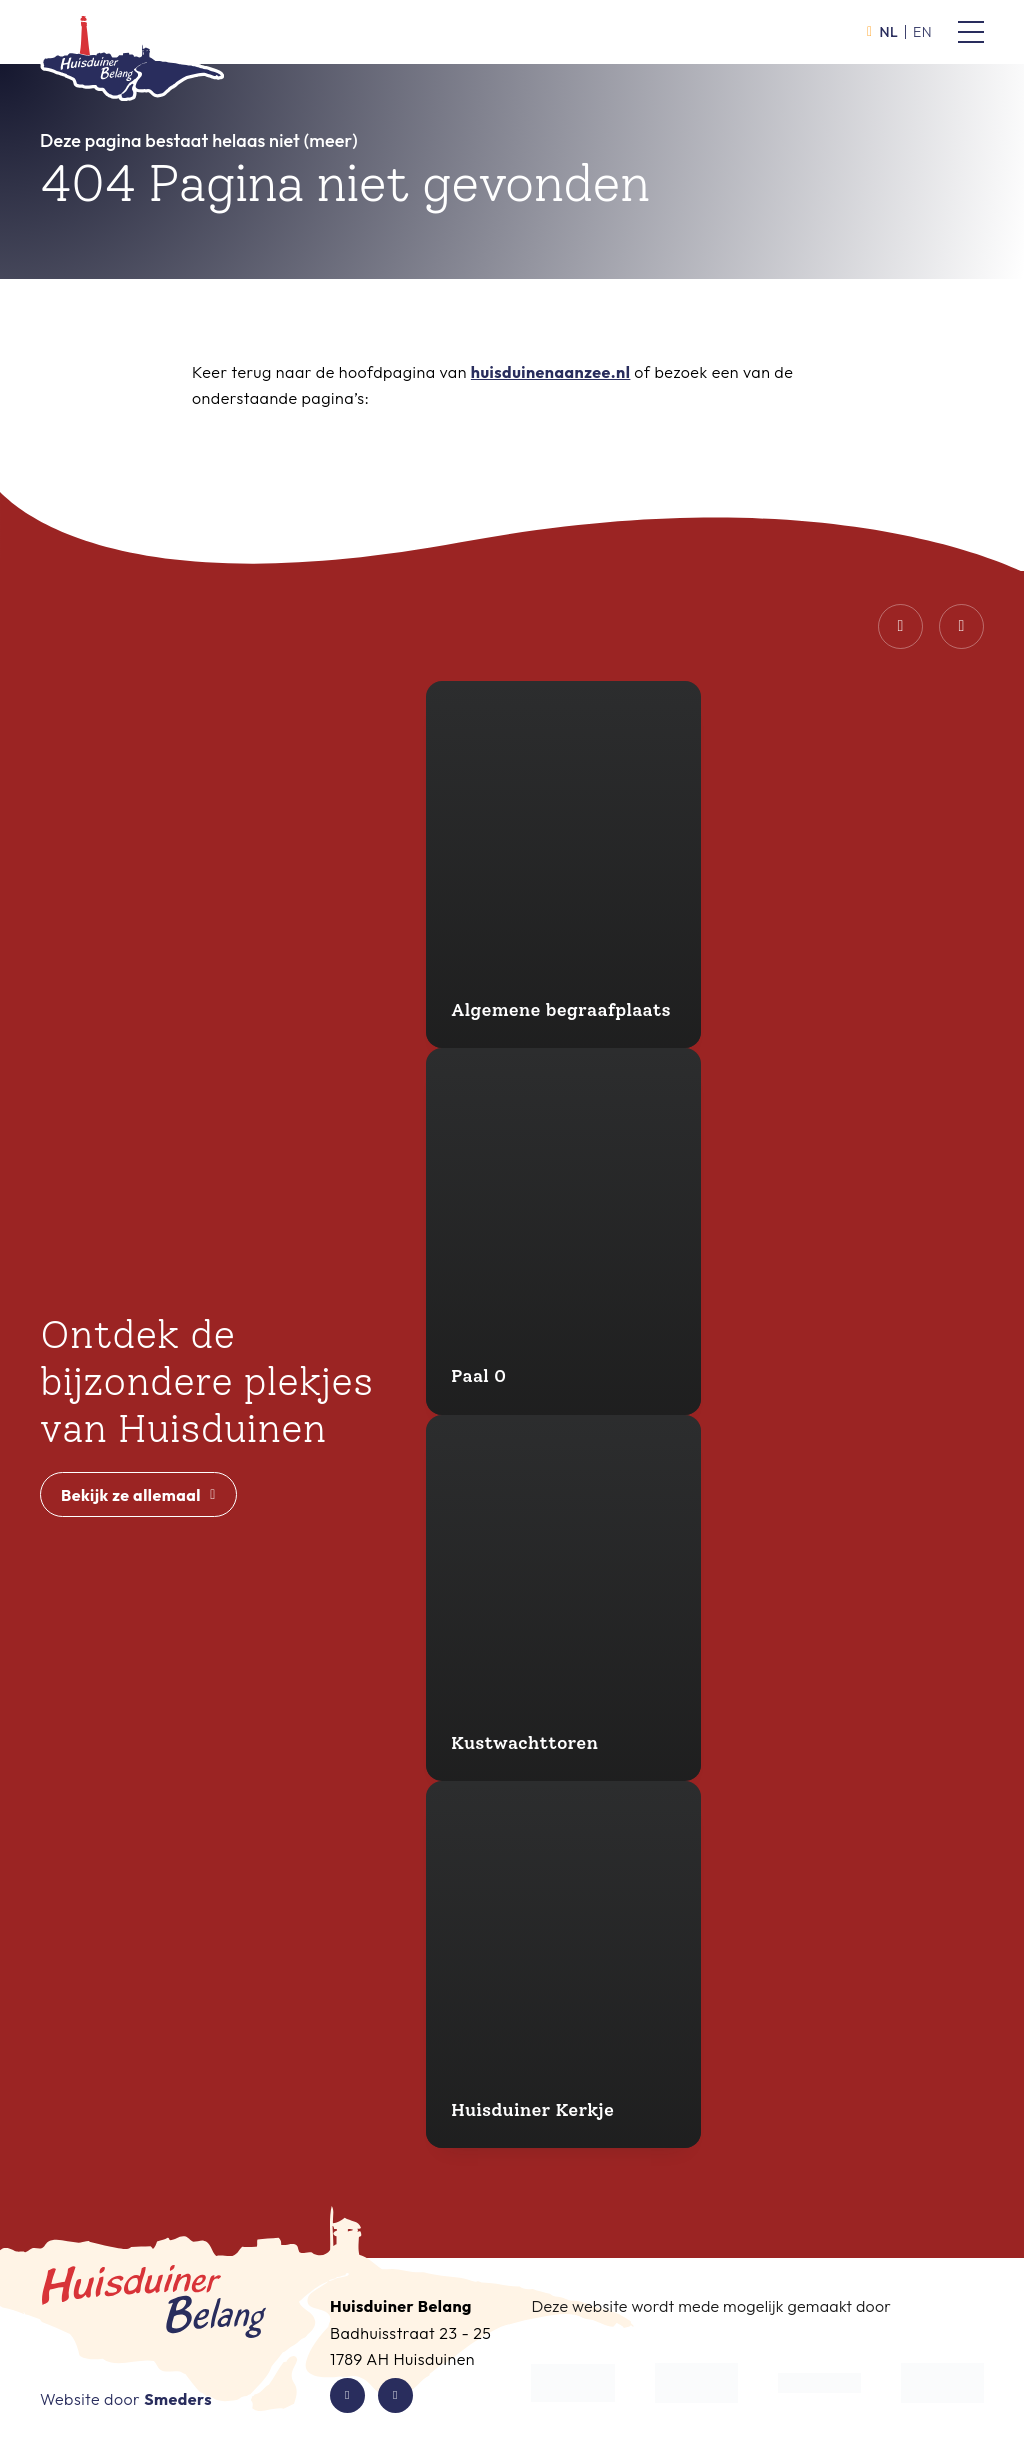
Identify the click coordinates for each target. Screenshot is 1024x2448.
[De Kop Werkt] (572, 2383)
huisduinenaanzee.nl (551, 372)
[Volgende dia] (961, 626)
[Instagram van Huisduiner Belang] (395, 2395)
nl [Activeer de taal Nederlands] (882, 32)
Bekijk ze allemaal (138, 1495)
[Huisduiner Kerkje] (563, 1964)
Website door (126, 2399)
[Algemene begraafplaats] (563, 864)
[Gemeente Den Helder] (696, 2383)
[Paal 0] (563, 1231)
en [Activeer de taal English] (922, 32)
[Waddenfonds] (819, 2383)
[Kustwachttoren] (563, 1598)
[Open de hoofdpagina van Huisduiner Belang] (132, 48)
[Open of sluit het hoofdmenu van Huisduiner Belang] (971, 32)
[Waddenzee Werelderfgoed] (942, 2383)
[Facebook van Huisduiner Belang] (347, 2395)
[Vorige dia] (900, 626)
